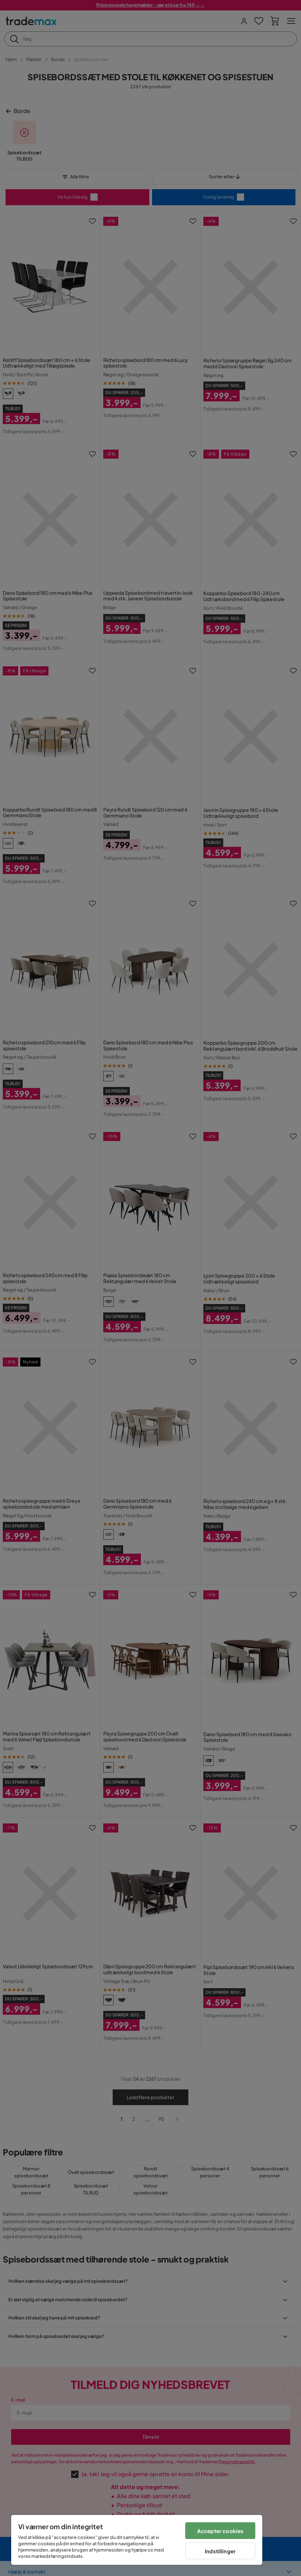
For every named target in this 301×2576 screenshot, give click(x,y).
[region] (136, 2540)
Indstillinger (220, 2551)
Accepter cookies (220, 2530)
